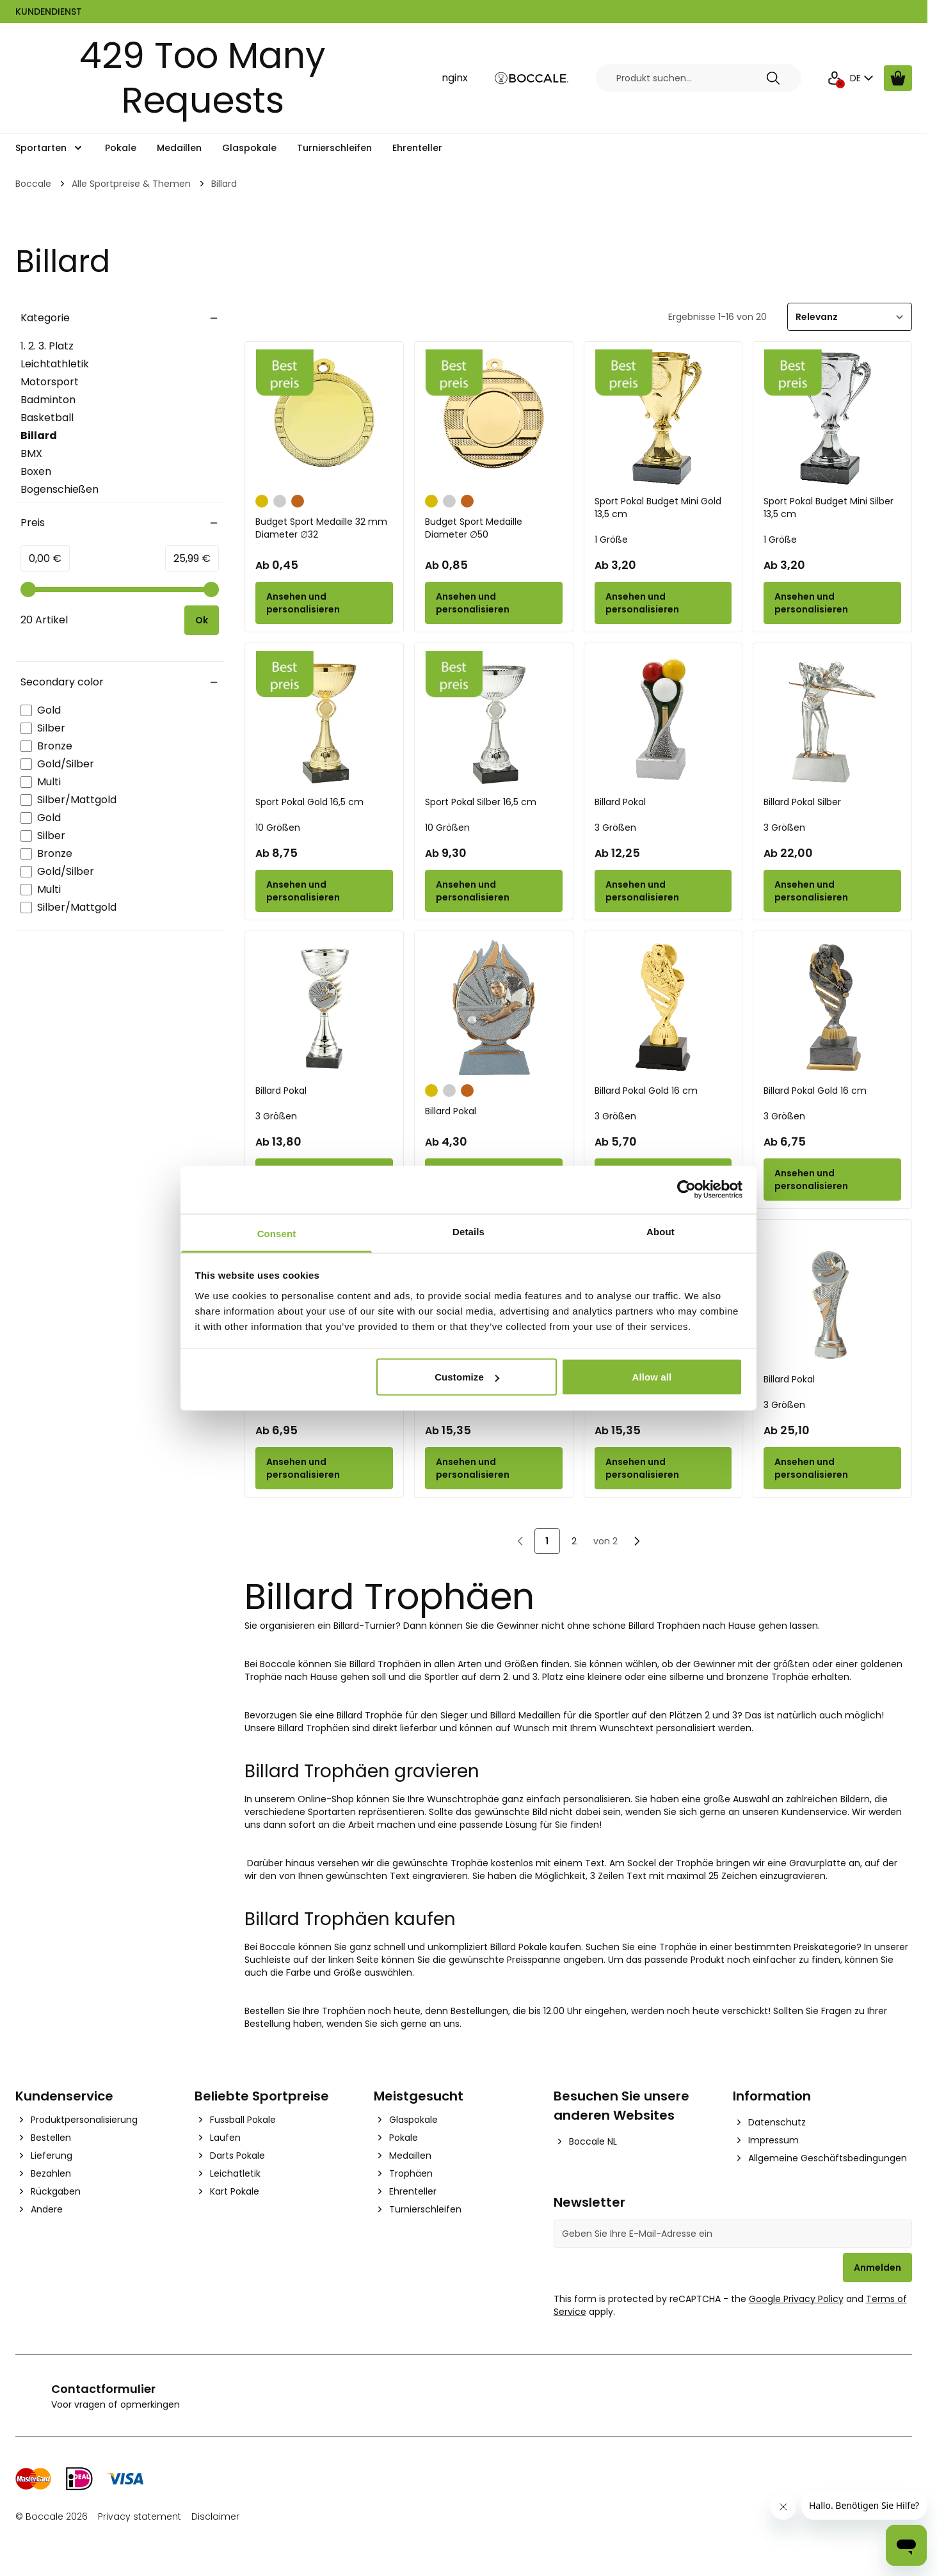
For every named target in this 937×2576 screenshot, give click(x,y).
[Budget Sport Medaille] (494, 418)
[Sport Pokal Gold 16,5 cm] (324, 719)
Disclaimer (215, 2516)
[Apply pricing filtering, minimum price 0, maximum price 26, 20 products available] (201, 620)
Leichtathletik (54, 363)
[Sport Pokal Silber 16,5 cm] (494, 719)
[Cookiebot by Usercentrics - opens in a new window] (686, 1189)
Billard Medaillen (525, 1715)
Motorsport (49, 381)
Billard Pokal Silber (802, 802)
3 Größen (615, 827)
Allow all (652, 1377)
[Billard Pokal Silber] (832, 719)
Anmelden (877, 2267)
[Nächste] (637, 1541)
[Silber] (280, 500)
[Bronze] (297, 500)
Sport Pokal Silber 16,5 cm (480, 802)
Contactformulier (103, 2389)
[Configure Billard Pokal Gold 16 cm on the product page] (832, 1179)
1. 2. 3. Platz (47, 346)
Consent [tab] (276, 1233)
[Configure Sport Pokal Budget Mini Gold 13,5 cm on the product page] (663, 603)
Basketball (47, 417)
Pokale (120, 147)
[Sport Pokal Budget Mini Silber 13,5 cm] (832, 418)
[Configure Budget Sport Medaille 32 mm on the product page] (324, 603)
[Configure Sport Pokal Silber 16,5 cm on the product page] (494, 891)
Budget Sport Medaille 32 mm (324, 528)
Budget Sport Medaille (494, 528)
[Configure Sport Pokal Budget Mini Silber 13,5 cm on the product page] (832, 603)
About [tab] (660, 1231)
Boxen (35, 471)
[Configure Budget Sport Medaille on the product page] (494, 603)
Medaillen (179, 147)
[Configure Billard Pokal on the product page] (663, 891)
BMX (31, 453)
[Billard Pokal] (663, 719)
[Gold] (262, 500)
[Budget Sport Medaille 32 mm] (324, 418)
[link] (520, 1541)
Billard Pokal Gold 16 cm (646, 1090)
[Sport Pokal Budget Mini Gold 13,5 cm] (663, 418)
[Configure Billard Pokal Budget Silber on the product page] (324, 1468)
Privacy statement (139, 2516)
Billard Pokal (620, 802)
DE (863, 78)
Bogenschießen (59, 489)
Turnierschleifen (334, 147)
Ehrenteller (417, 147)
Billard (58, 436)
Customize (467, 1377)
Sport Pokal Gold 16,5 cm (309, 802)
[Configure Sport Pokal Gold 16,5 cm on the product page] (324, 891)
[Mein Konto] (834, 78)
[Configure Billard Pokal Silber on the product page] (832, 891)
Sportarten (41, 147)
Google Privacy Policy (796, 2298)
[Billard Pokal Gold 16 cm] (663, 1007)
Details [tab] (468, 1231)
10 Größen (277, 827)
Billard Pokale (518, 1946)
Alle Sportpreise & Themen (131, 183)
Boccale (33, 183)
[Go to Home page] (531, 78)
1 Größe (611, 539)
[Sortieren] (849, 317)
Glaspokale (249, 147)
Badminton (48, 399)
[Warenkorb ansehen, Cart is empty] (898, 78)
